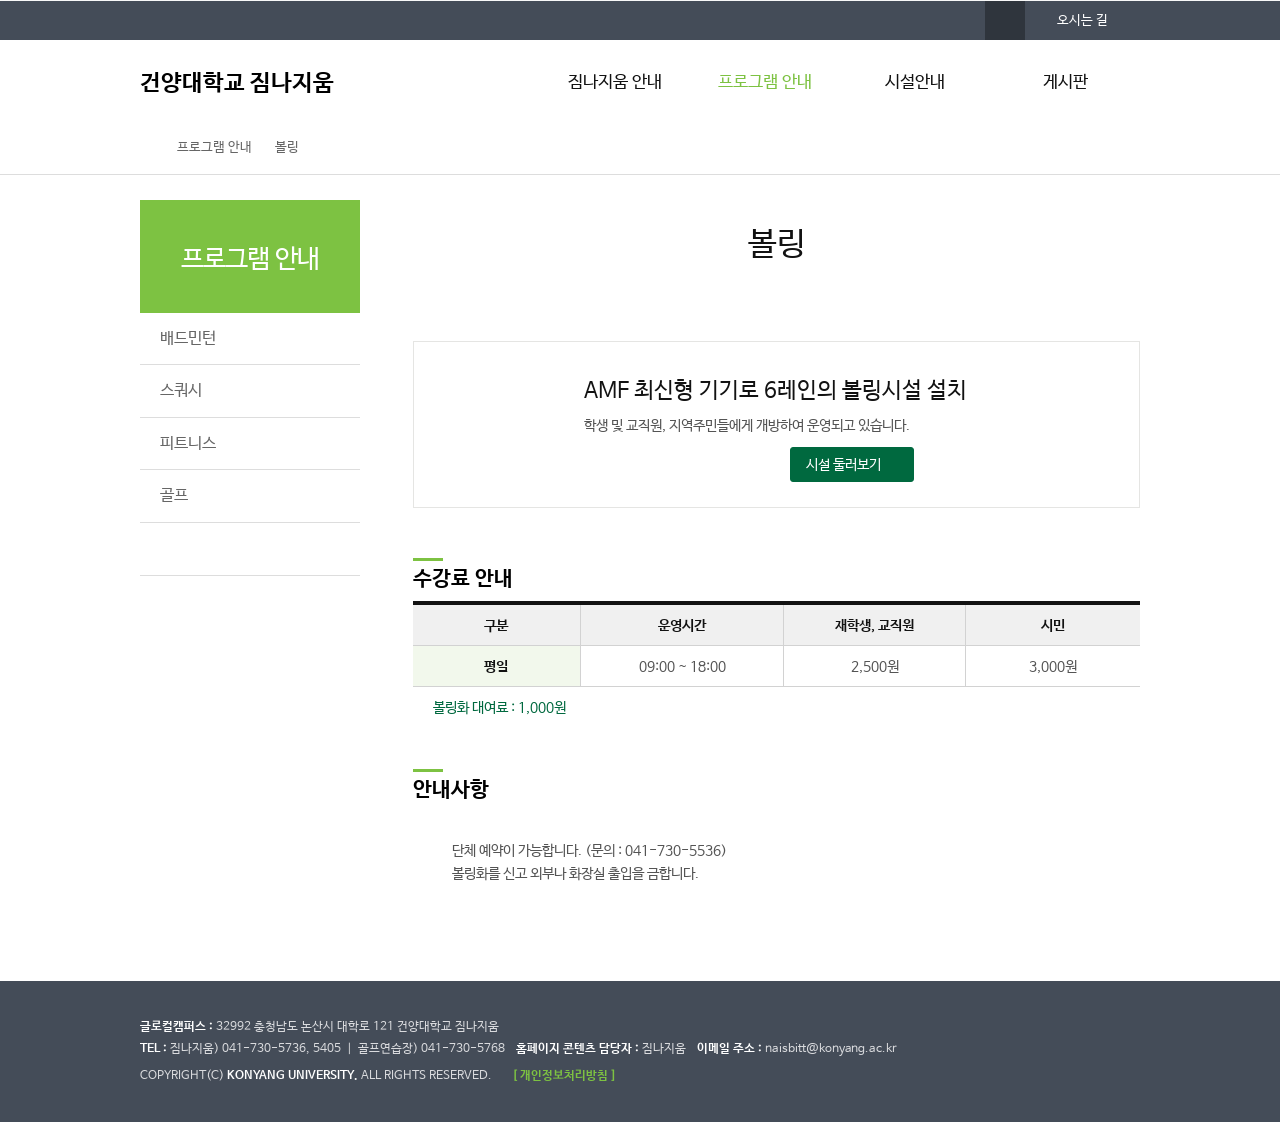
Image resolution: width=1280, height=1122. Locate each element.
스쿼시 (181, 390)
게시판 (1065, 82)
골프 (174, 495)
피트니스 (188, 443)
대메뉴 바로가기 (0, 0)
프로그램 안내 (765, 82)
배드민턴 (188, 338)
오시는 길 (1082, 20)
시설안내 (915, 82)
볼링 (287, 147)
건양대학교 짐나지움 (237, 83)
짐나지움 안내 (615, 82)
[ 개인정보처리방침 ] (564, 1075)
